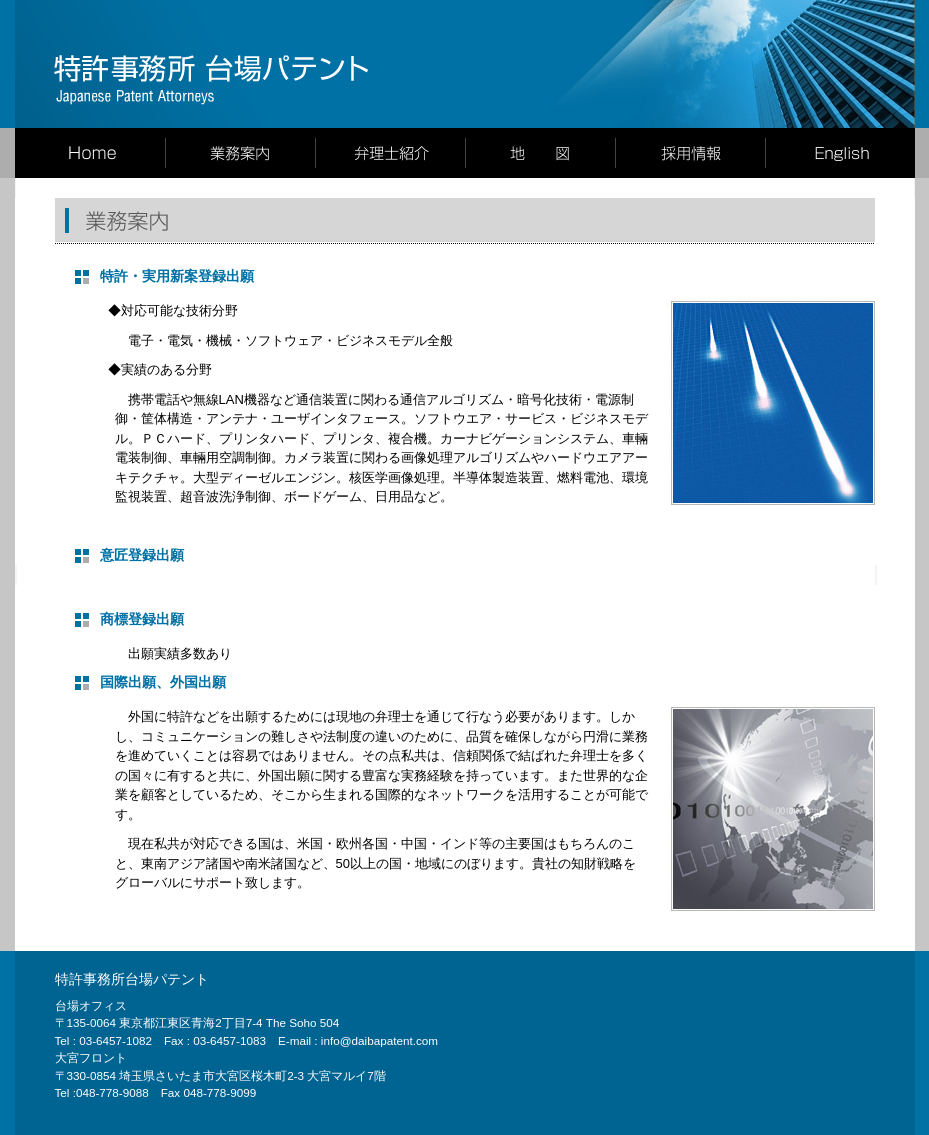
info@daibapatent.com (379, 1040)
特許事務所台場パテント (132, 979)
